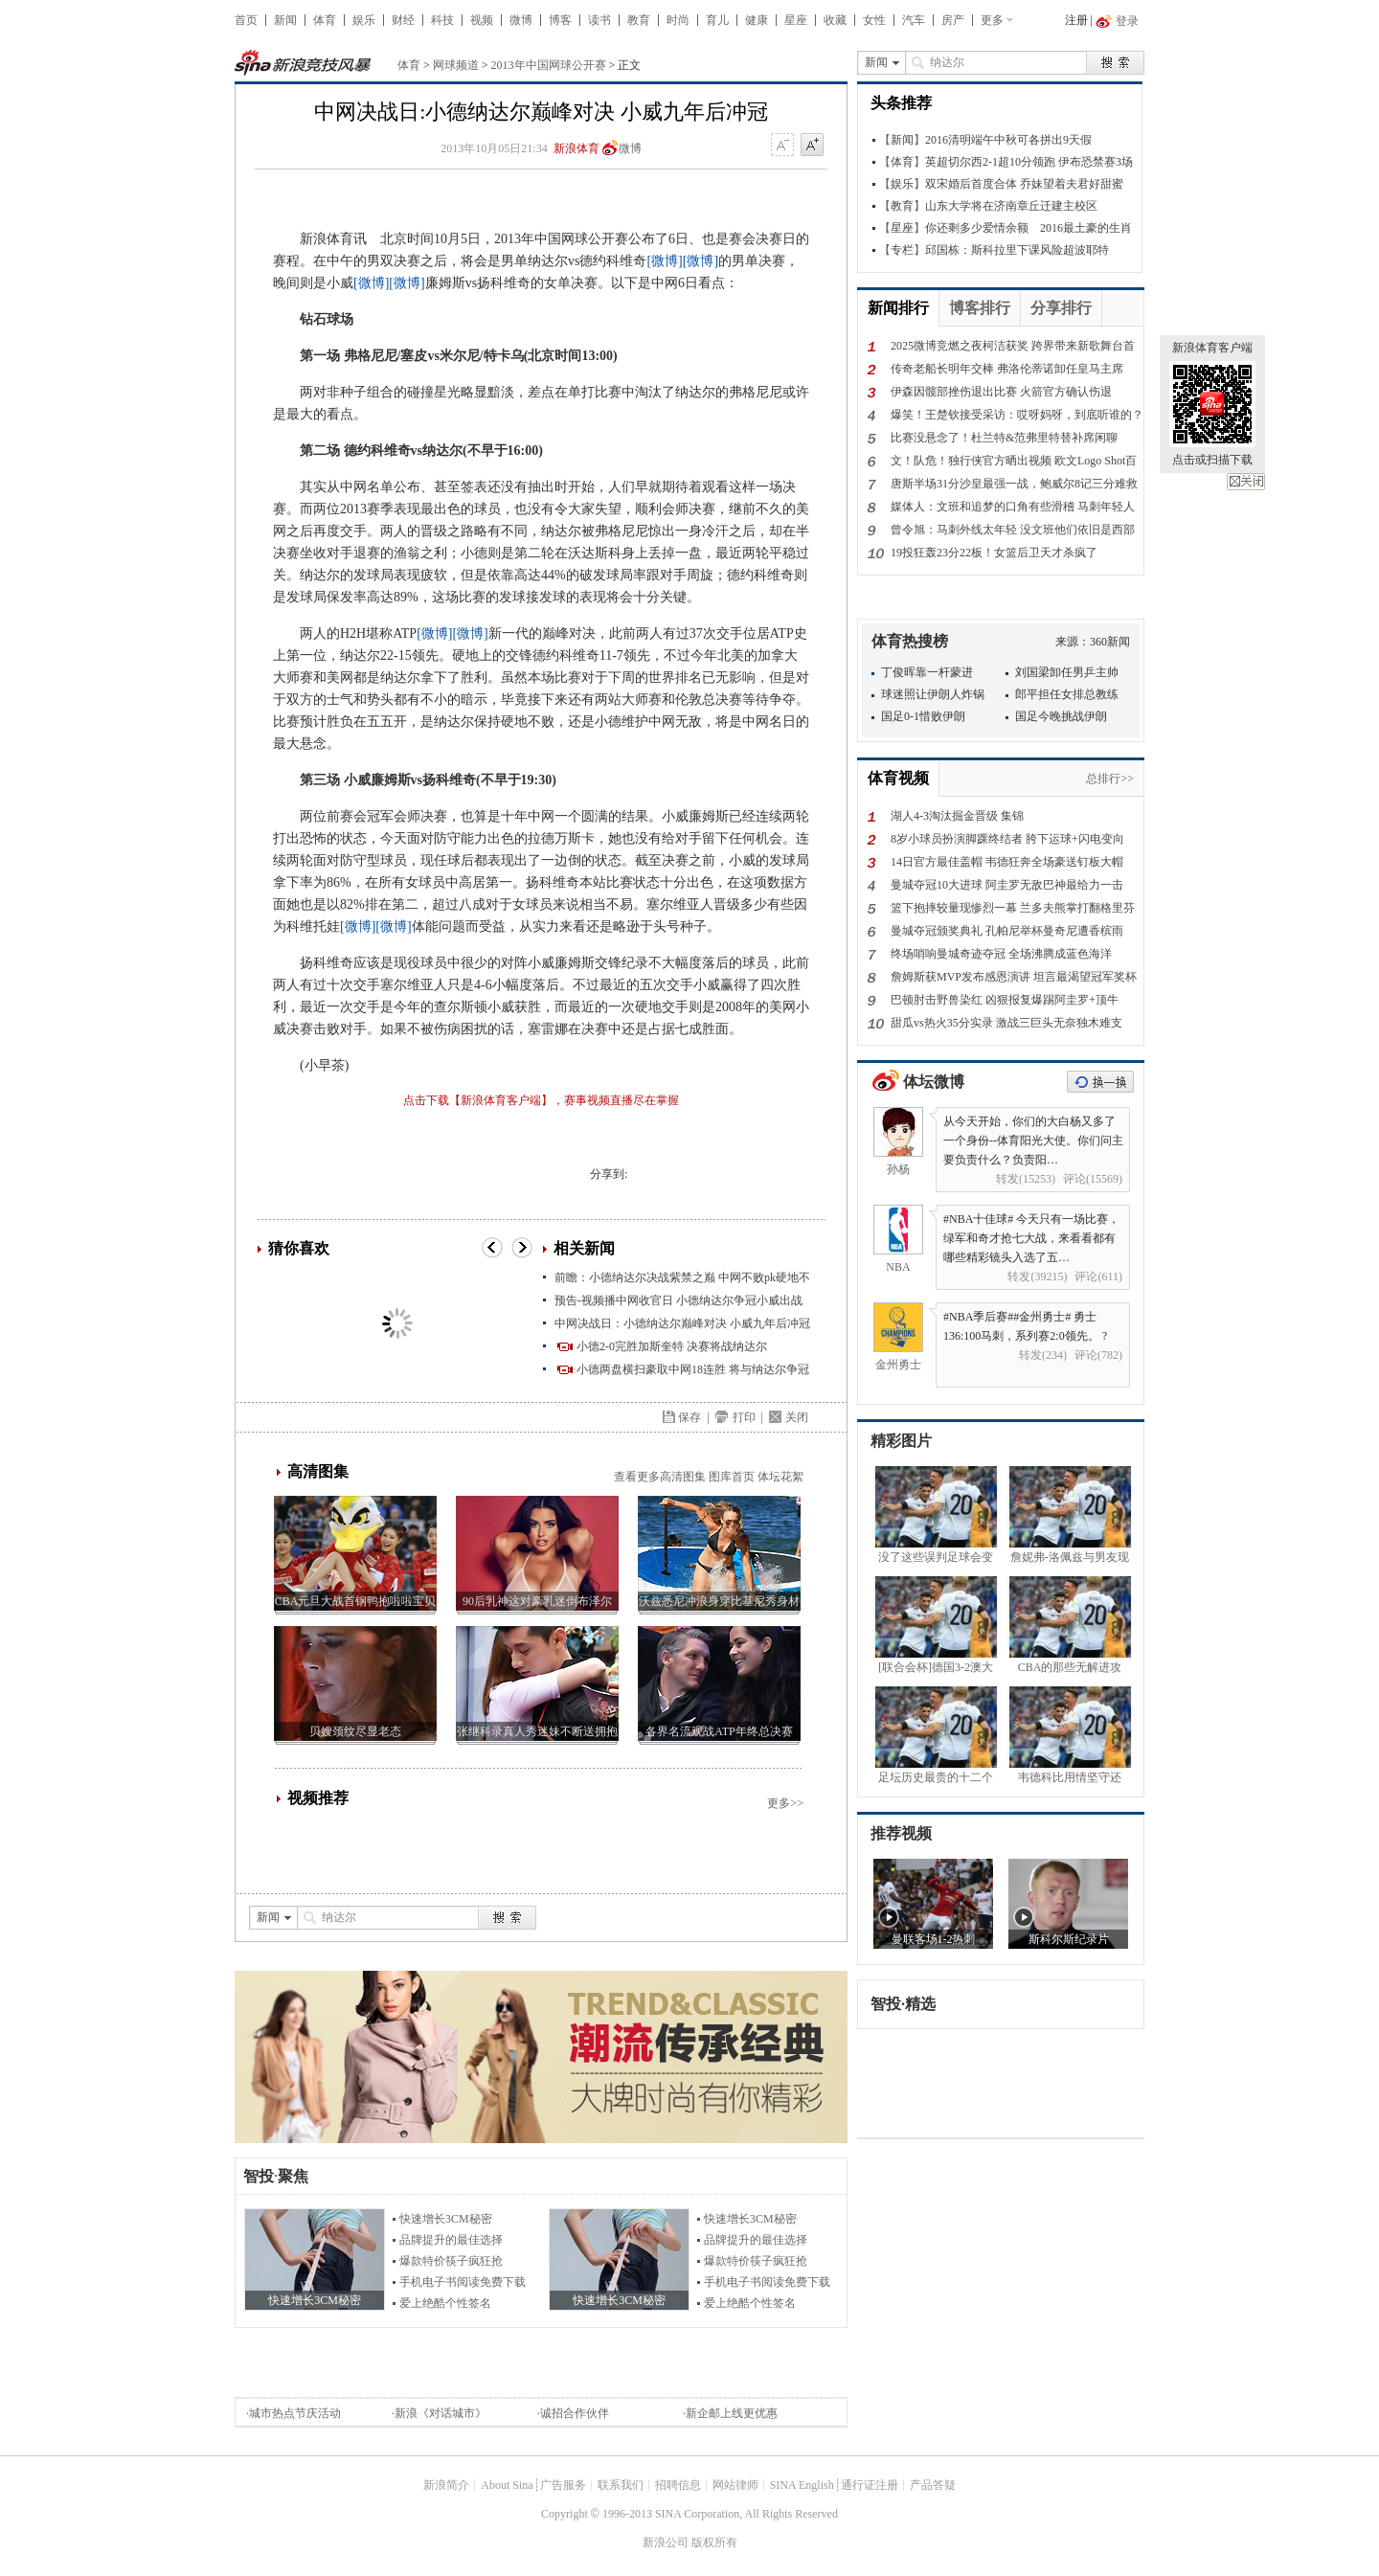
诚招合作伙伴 (574, 2413)
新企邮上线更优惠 (732, 2413)
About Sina (506, 2485)
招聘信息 (678, 2485)
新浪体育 (576, 148)
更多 (992, 20)
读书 (599, 20)
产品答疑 (933, 2485)
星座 (795, 20)
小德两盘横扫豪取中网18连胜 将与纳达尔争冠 (692, 1369)
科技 (442, 20)
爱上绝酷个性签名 (445, 2303)
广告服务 (563, 2485)
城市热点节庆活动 (295, 2413)
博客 (560, 20)
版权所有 (714, 2542)
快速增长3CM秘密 (445, 2219)
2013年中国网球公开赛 (548, 65)
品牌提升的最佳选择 (451, 2240)
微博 (520, 20)
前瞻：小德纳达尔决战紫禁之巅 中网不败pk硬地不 (682, 1277)
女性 (874, 20)
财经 (403, 20)
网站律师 (735, 2485)
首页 (246, 20)
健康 (756, 20)
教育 (638, 20)
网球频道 (456, 65)
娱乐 (363, 20)
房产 (952, 20)
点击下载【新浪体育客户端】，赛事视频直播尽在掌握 (541, 1100)
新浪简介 (446, 2485)
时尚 (678, 20)
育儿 (717, 20)
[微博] (664, 261)
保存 (689, 1417)
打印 (744, 1417)
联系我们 (621, 2485)
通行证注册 (869, 2485)
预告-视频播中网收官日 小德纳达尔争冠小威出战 (678, 1300)
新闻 (285, 20)
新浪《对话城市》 (440, 2413)
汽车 (913, 20)
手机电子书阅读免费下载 (462, 2282)
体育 (324, 20)
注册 (1076, 20)
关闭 (1246, 481)
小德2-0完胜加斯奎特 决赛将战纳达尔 (671, 1346)
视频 (481, 20)
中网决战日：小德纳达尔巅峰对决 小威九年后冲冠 (682, 1323)
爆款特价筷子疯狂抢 (451, 2261)
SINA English (802, 2485)
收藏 (835, 20)
